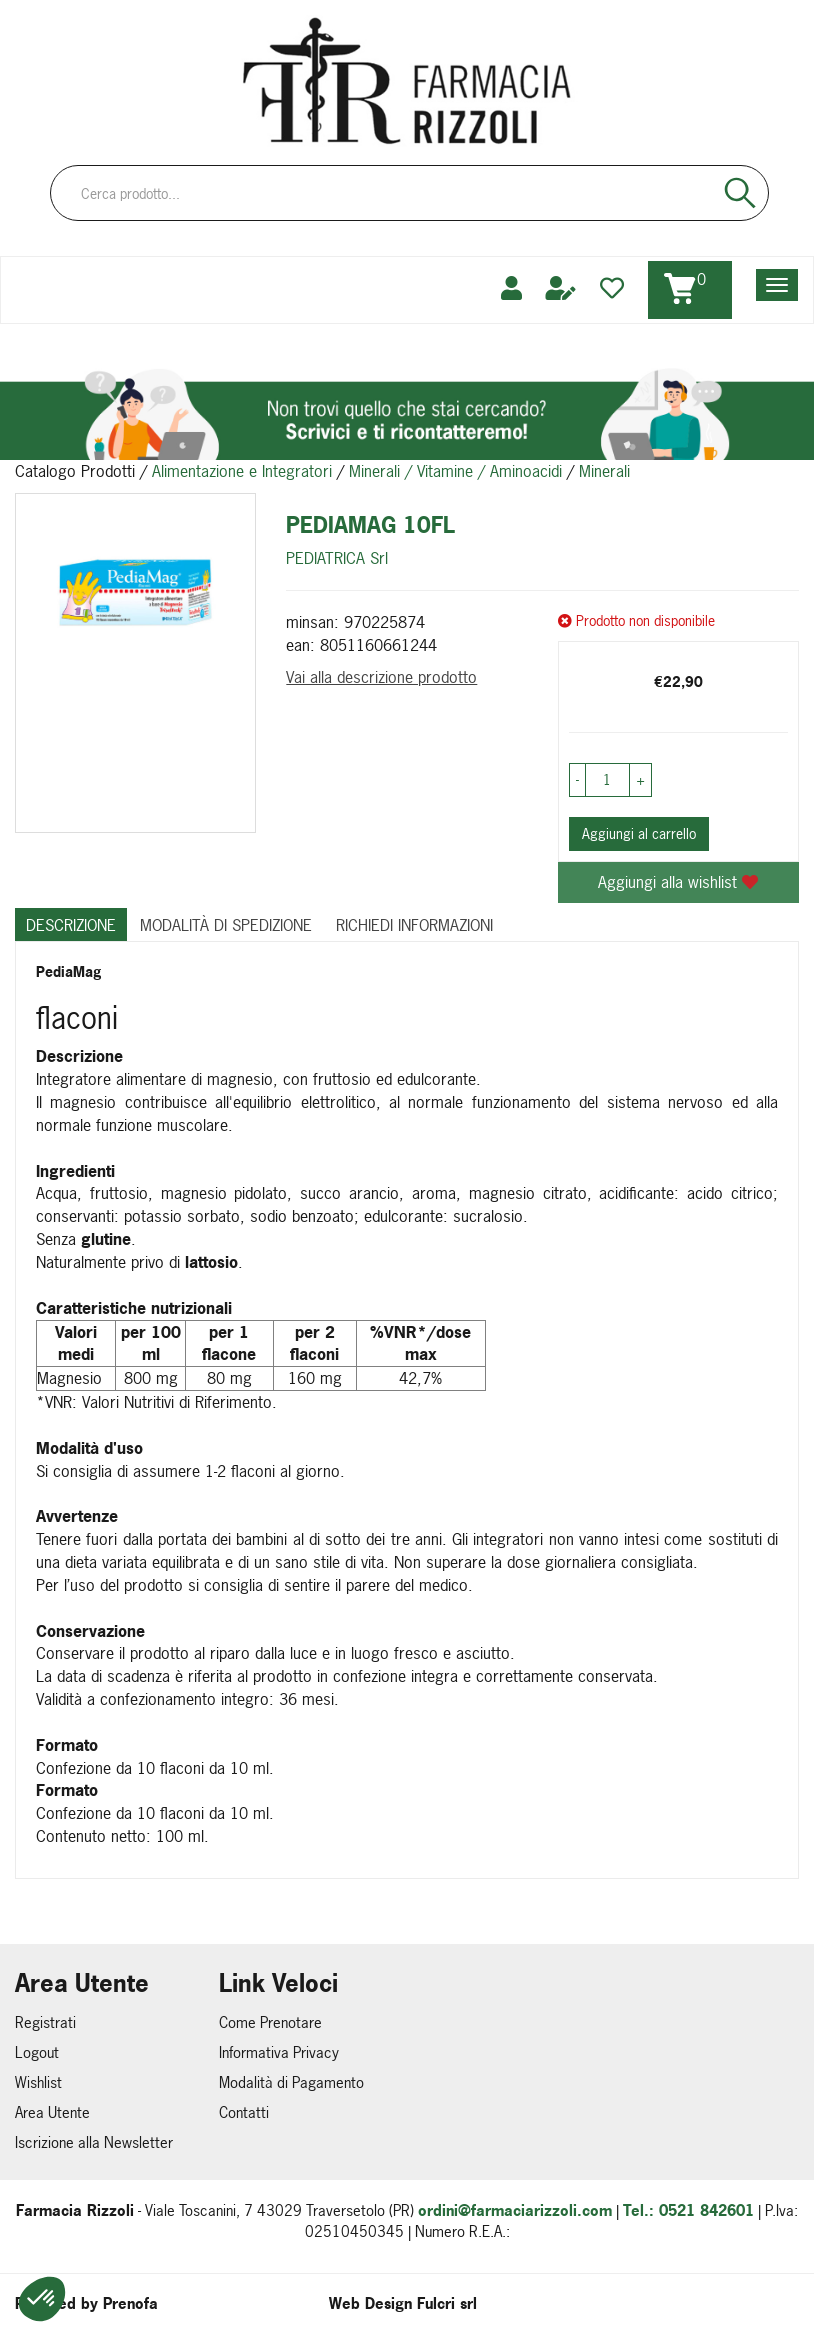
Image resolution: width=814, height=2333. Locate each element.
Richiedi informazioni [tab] (414, 925)
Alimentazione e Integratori (242, 471)
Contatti (244, 2112)
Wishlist (38, 2082)
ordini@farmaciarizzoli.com (515, 2210)
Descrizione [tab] (71, 925)
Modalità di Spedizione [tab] (226, 925)
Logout (37, 2052)
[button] (42, 2299)
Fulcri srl (447, 2303)
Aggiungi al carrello (639, 833)
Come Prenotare (270, 2022)
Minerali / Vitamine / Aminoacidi (455, 471)
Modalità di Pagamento (291, 2082)
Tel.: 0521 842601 (688, 2210)
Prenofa (130, 2303)
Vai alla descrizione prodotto (381, 677)
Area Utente (52, 2112)
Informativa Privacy (279, 2052)
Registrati (45, 2022)
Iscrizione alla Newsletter (94, 2142)
